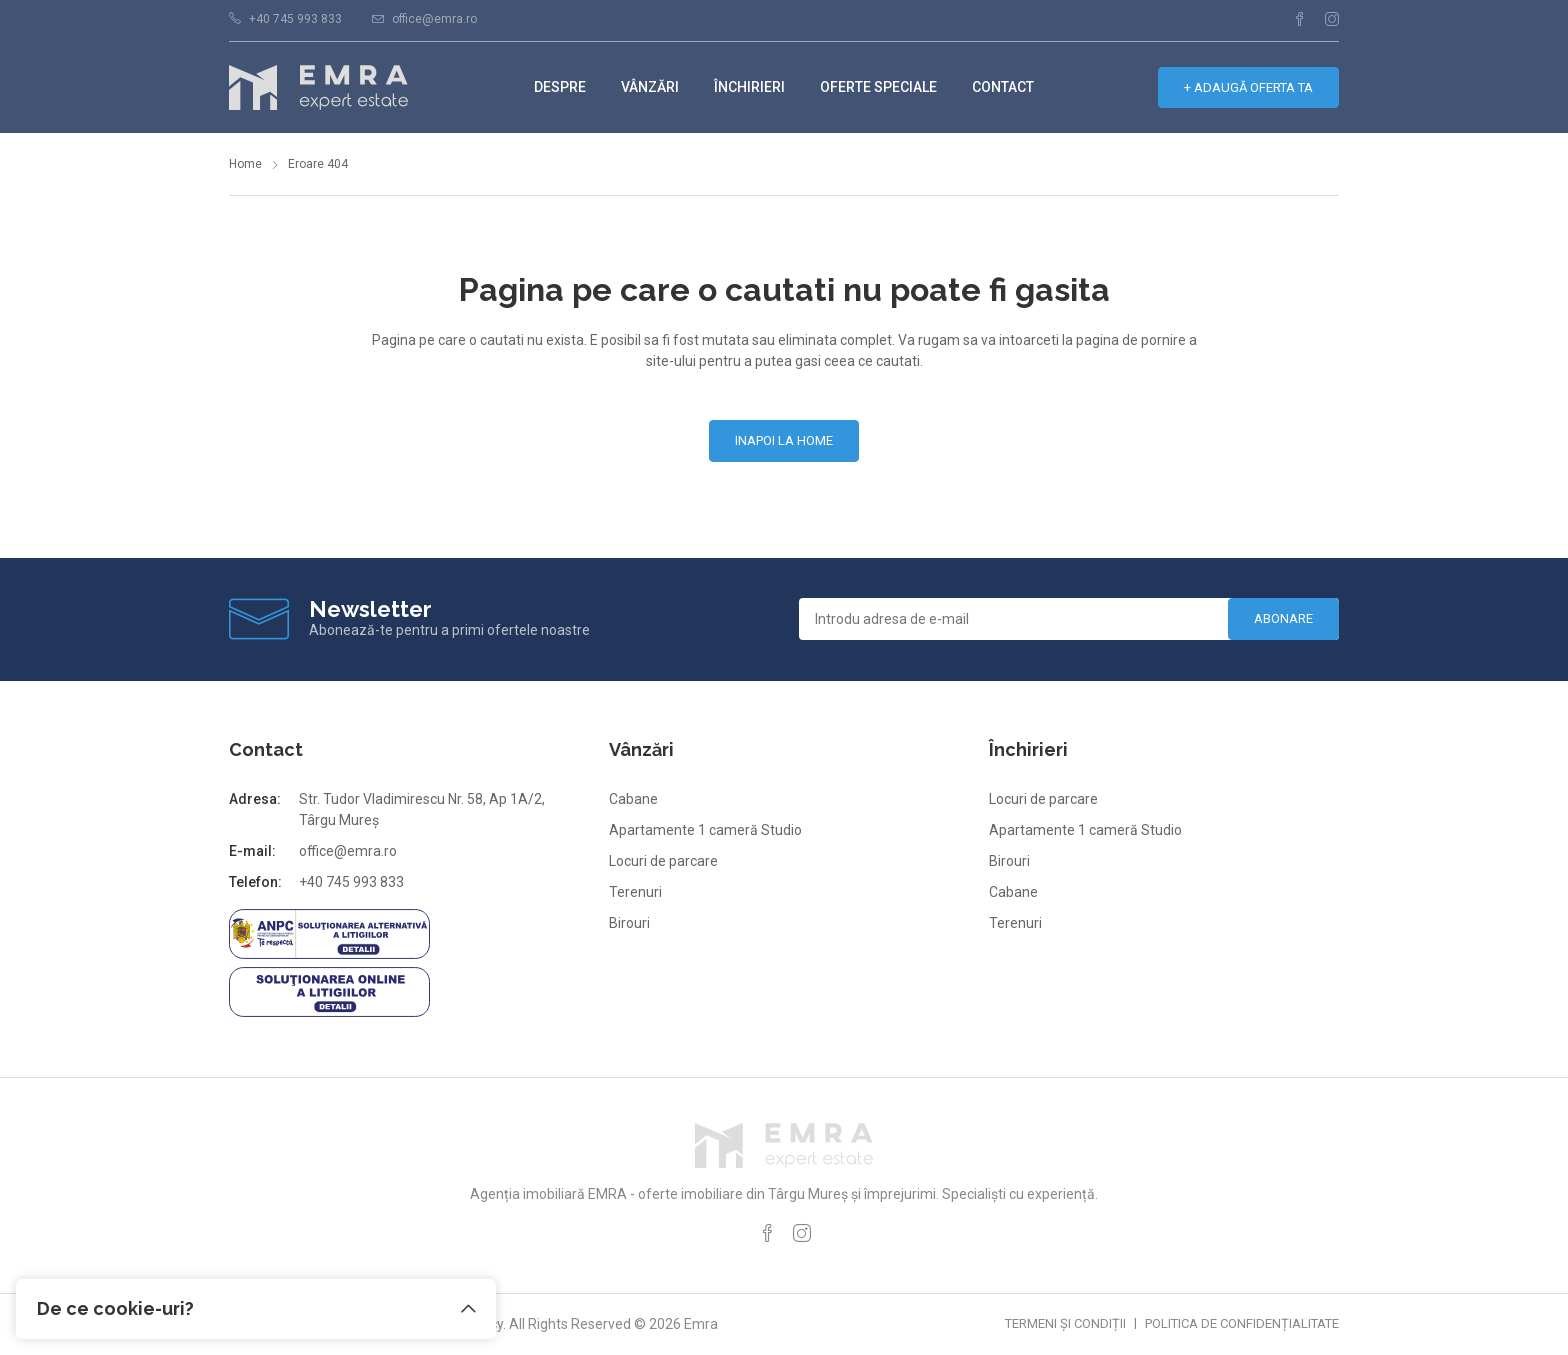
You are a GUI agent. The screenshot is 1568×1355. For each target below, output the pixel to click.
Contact (1003, 87)
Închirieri (749, 87)
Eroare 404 (318, 164)
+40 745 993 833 (295, 19)
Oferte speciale (878, 87)
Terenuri (635, 892)
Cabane (633, 799)
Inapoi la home (784, 440)
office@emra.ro (434, 19)
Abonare (1283, 618)
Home (245, 164)
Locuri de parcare (663, 861)
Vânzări (650, 87)
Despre (560, 87)
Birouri (629, 923)
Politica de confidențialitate (1242, 1323)
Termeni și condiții (1065, 1323)
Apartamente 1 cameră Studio (705, 830)
